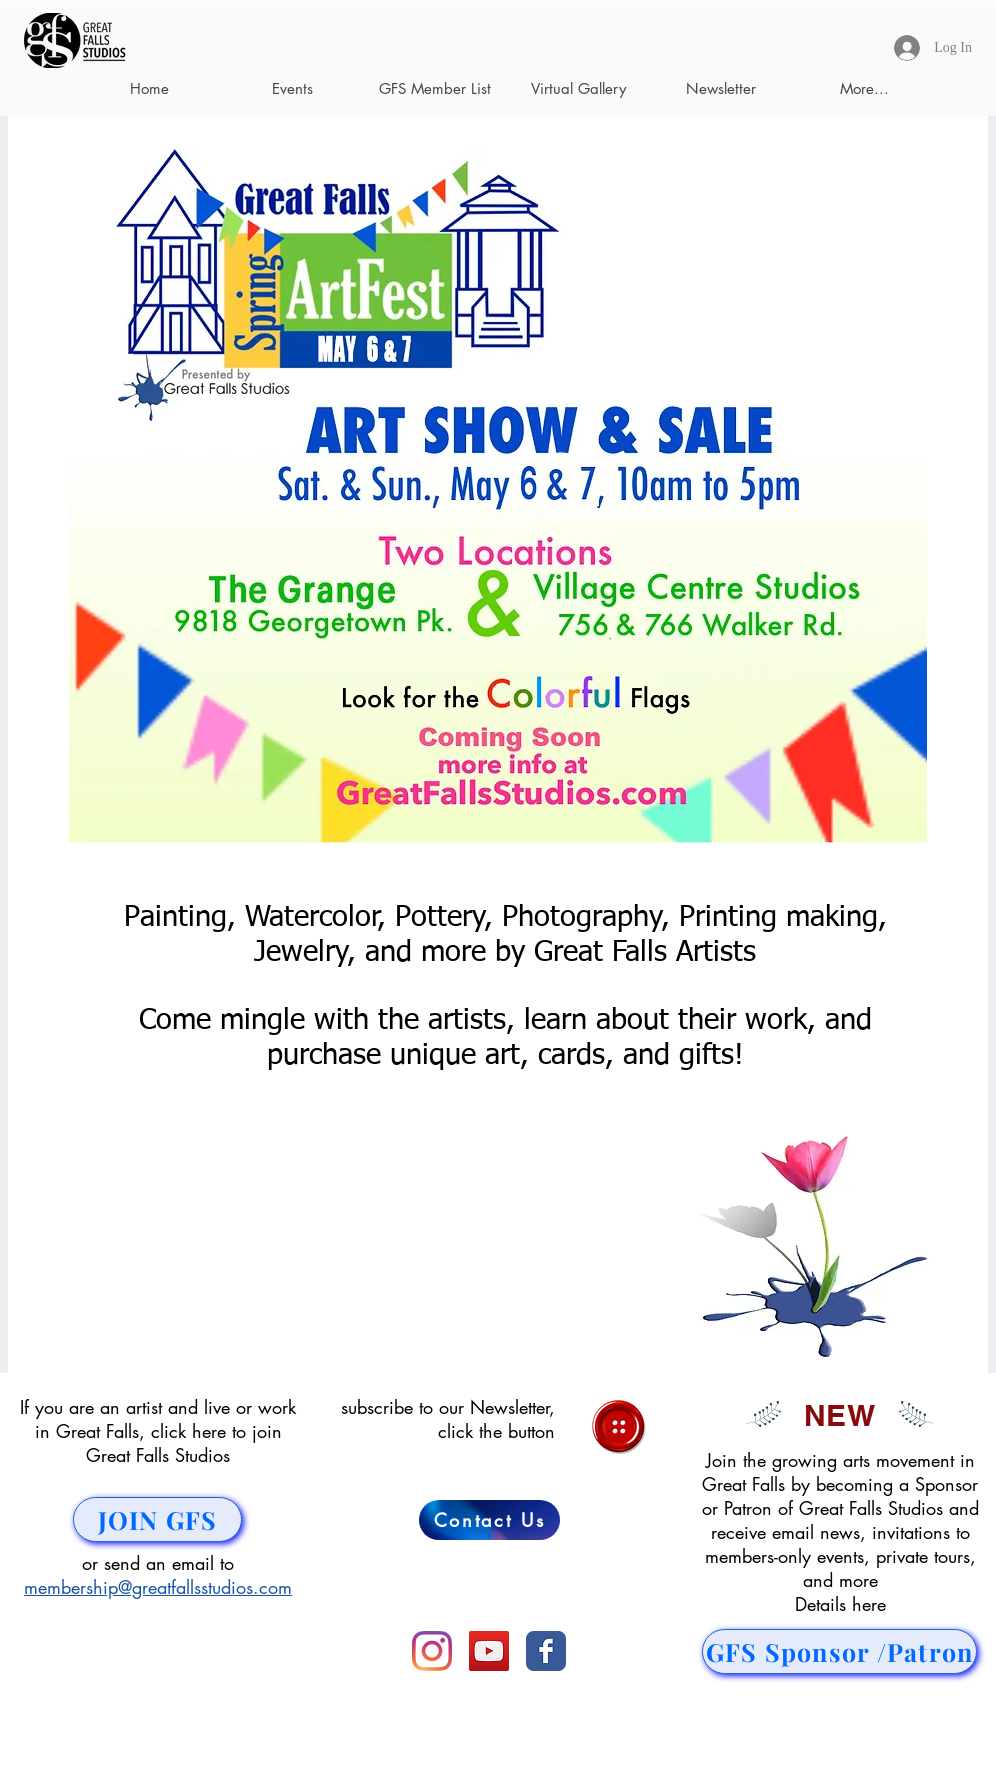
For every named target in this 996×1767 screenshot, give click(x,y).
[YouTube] (489, 1651)
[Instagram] (432, 1651)
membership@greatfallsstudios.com (158, 1587)
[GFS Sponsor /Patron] (839, 1651)
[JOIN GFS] (157, 1519)
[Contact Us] (489, 1520)
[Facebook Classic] (546, 1651)
